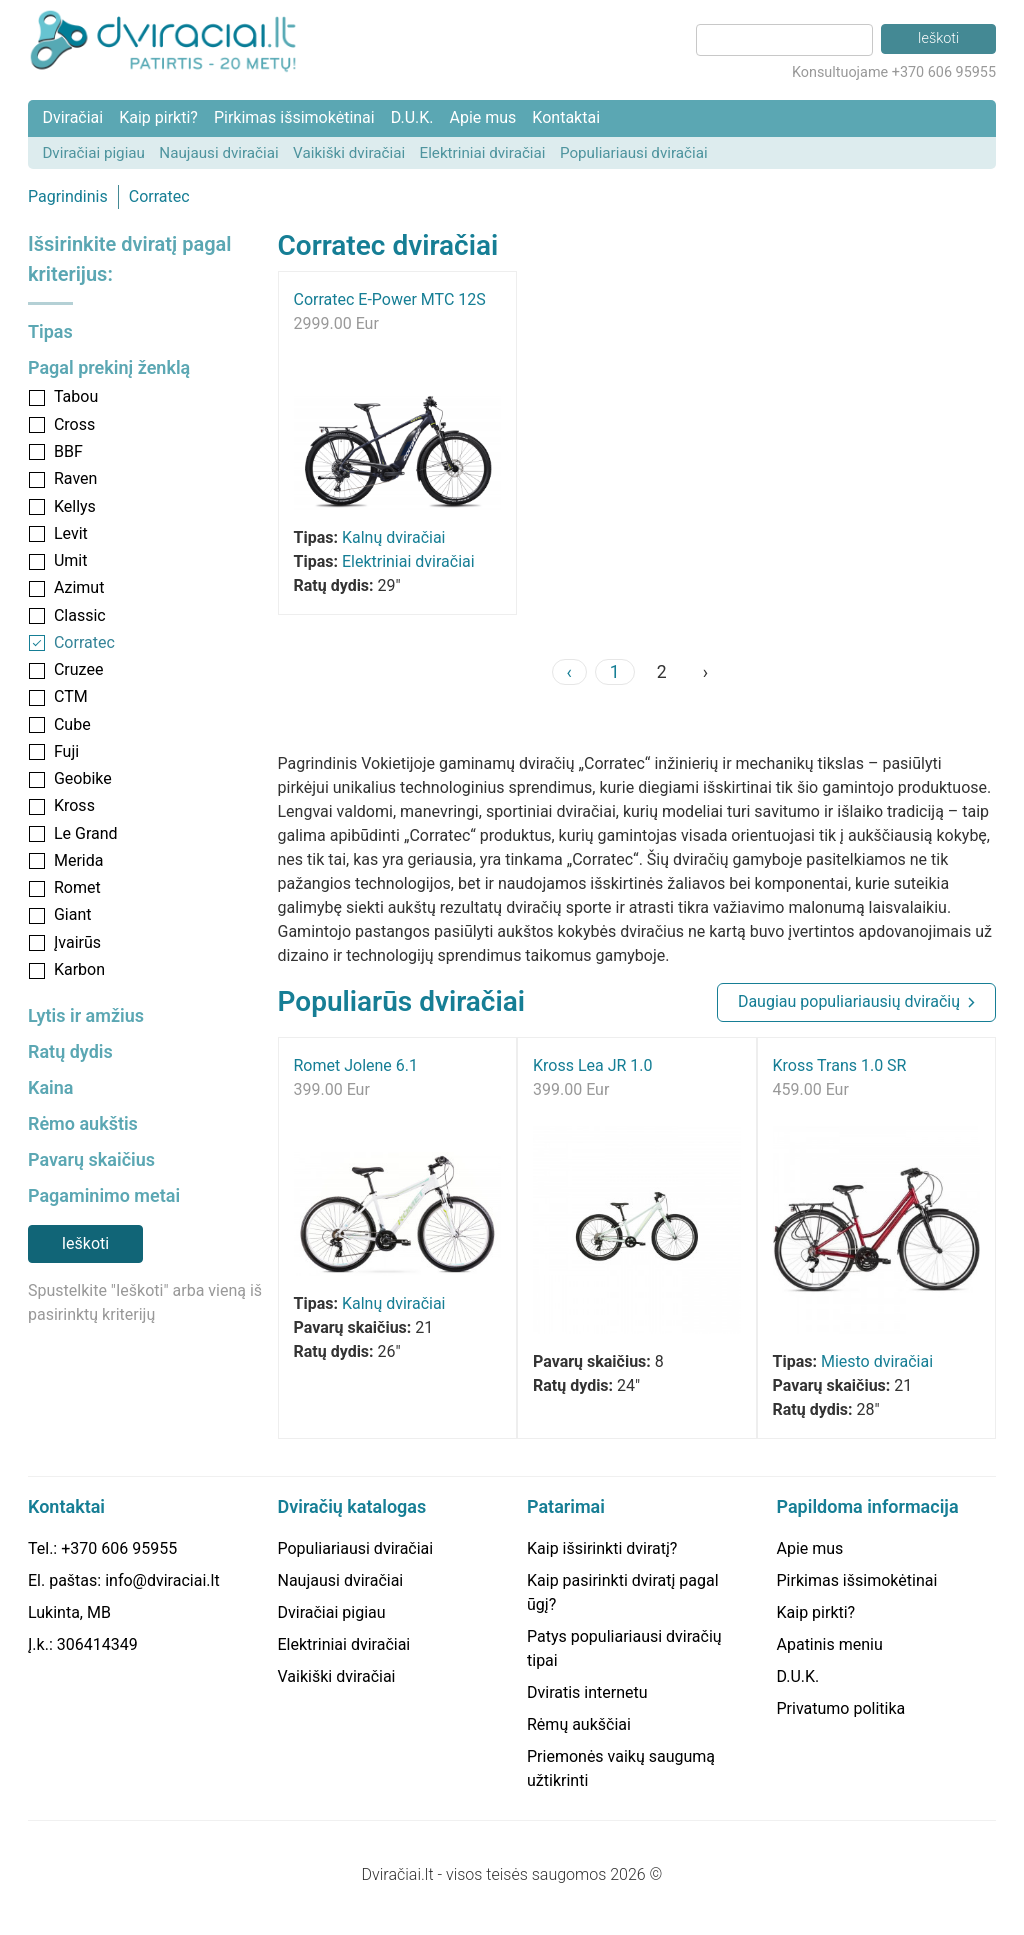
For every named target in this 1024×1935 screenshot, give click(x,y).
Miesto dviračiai (877, 1361)
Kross (74, 805)
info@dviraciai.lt (162, 1580)
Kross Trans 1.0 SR (840, 1065)
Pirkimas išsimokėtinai (294, 117)
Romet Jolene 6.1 (356, 1065)
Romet (77, 887)
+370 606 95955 (119, 1548)
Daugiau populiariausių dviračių (849, 1001)
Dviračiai (72, 117)
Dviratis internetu (587, 1692)
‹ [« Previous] (569, 672)
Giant (73, 914)
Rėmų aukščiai (579, 1724)
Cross (74, 424)
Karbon (79, 969)
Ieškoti (85, 1243)
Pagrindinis (68, 196)
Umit (71, 560)
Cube (72, 724)
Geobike (83, 778)
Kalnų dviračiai (394, 537)
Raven (75, 478)
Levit (71, 533)
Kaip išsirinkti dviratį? (602, 1548)
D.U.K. (412, 117)
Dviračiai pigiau (93, 153)
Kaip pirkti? (158, 117)
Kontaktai (566, 117)
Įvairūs (77, 942)
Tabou (76, 396)
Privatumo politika (841, 1708)
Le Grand (86, 833)
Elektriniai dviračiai (483, 153)
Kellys (75, 506)
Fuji (66, 751)
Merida (79, 860)
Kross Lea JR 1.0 (593, 1065)
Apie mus (482, 117)
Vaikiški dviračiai (349, 153)
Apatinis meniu (830, 1644)
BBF (68, 451)
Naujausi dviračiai (218, 153)
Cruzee (78, 669)
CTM (71, 696)
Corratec (159, 196)
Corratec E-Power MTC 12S (390, 299)
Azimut (79, 587)
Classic (80, 615)
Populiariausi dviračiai (634, 153)
